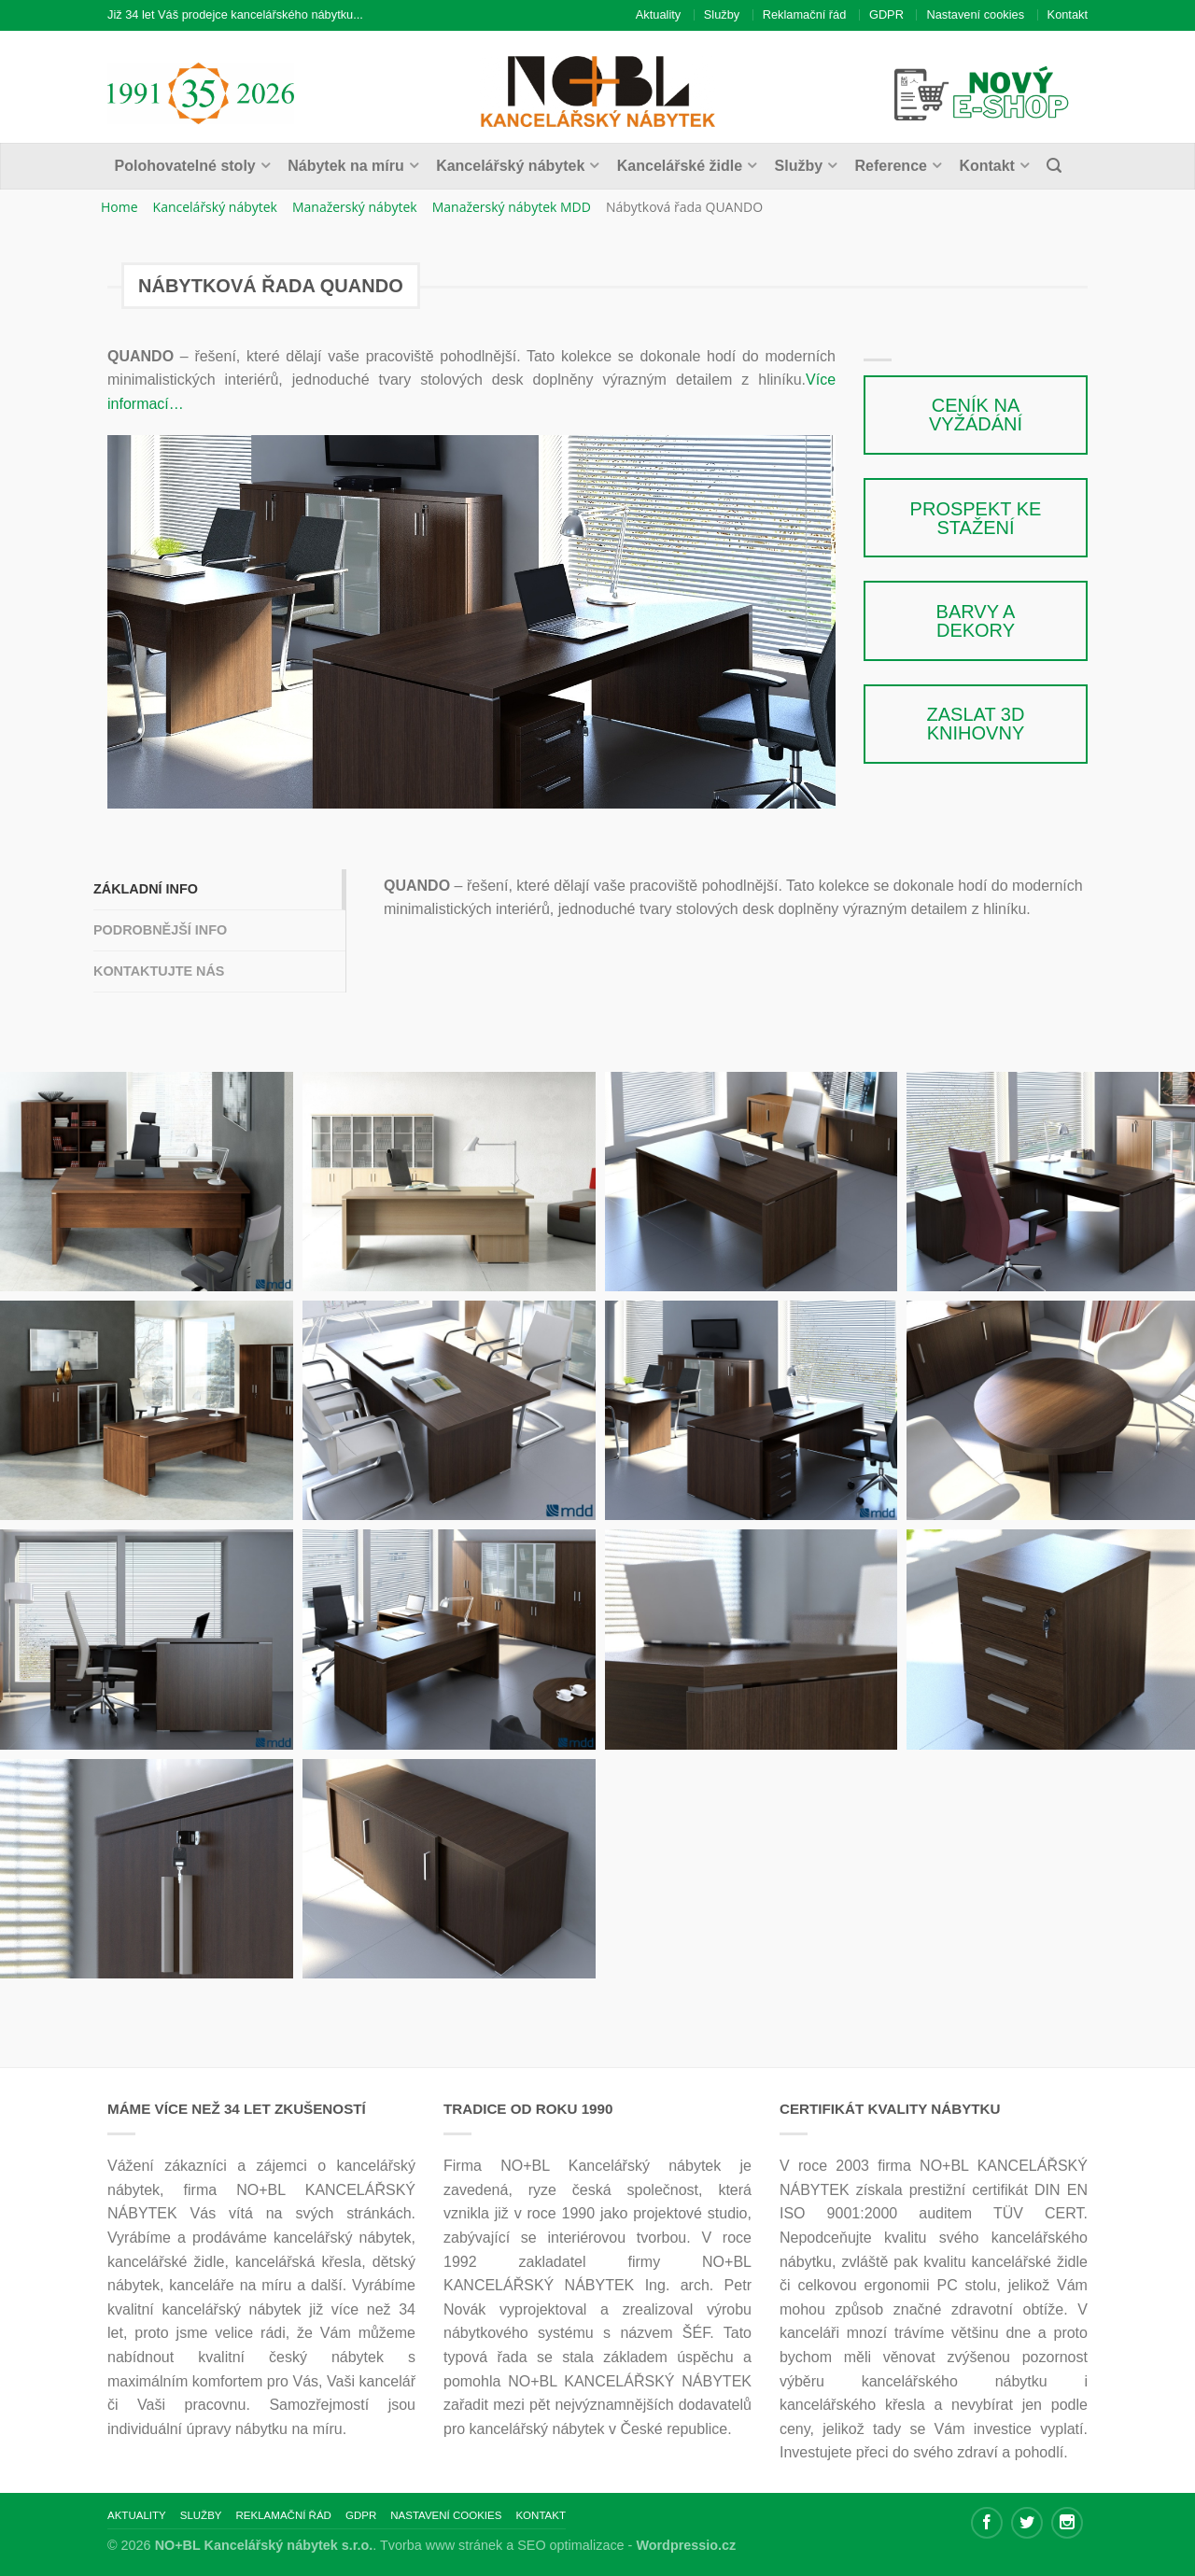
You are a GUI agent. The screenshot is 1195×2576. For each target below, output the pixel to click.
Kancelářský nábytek (510, 166)
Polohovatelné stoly (185, 166)
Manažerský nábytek (354, 207)
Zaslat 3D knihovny (976, 723)
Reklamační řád (805, 14)
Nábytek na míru (345, 166)
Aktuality (658, 14)
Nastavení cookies (975, 14)
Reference (891, 166)
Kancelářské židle (679, 166)
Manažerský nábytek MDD (511, 207)
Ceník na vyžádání (975, 414)
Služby (721, 14)
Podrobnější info (160, 929)
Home (119, 207)
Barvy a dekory (976, 620)
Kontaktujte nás (158, 971)
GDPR (886, 14)
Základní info (145, 888)
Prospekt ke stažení (976, 518)
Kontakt (1067, 14)
